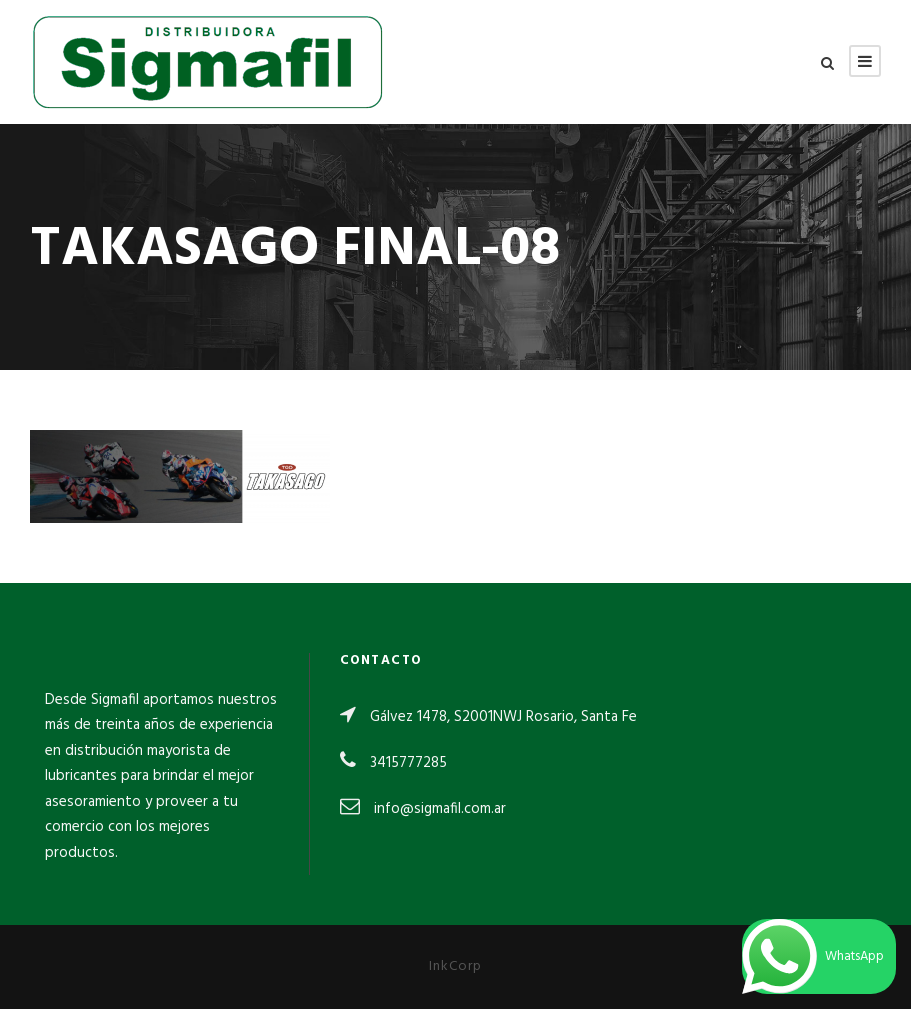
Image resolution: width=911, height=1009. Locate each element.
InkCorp (455, 966)
